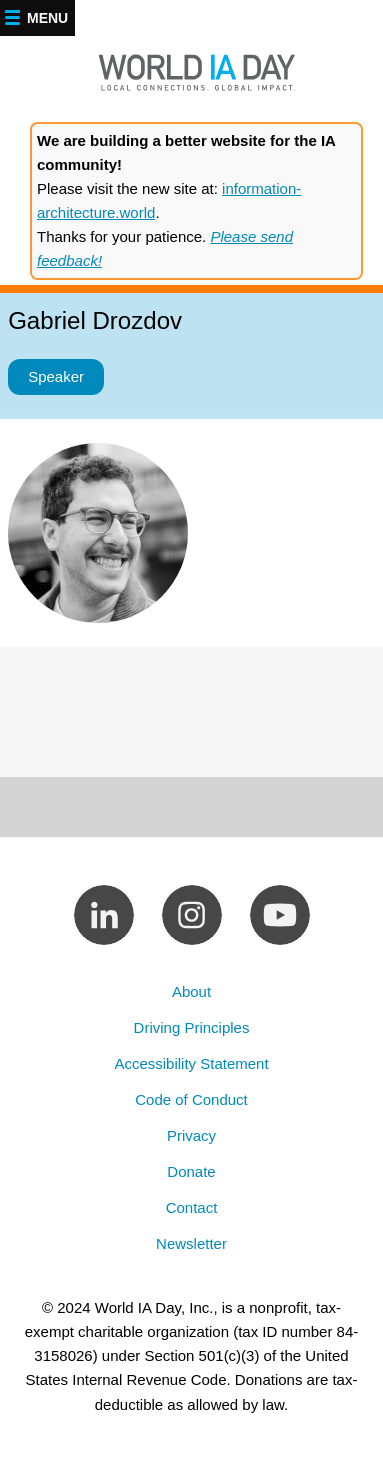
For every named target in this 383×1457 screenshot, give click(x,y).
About (191, 991)
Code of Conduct (191, 1099)
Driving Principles (192, 1027)
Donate (191, 1171)
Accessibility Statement (191, 1063)
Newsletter (191, 1243)
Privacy (191, 1135)
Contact (192, 1207)
